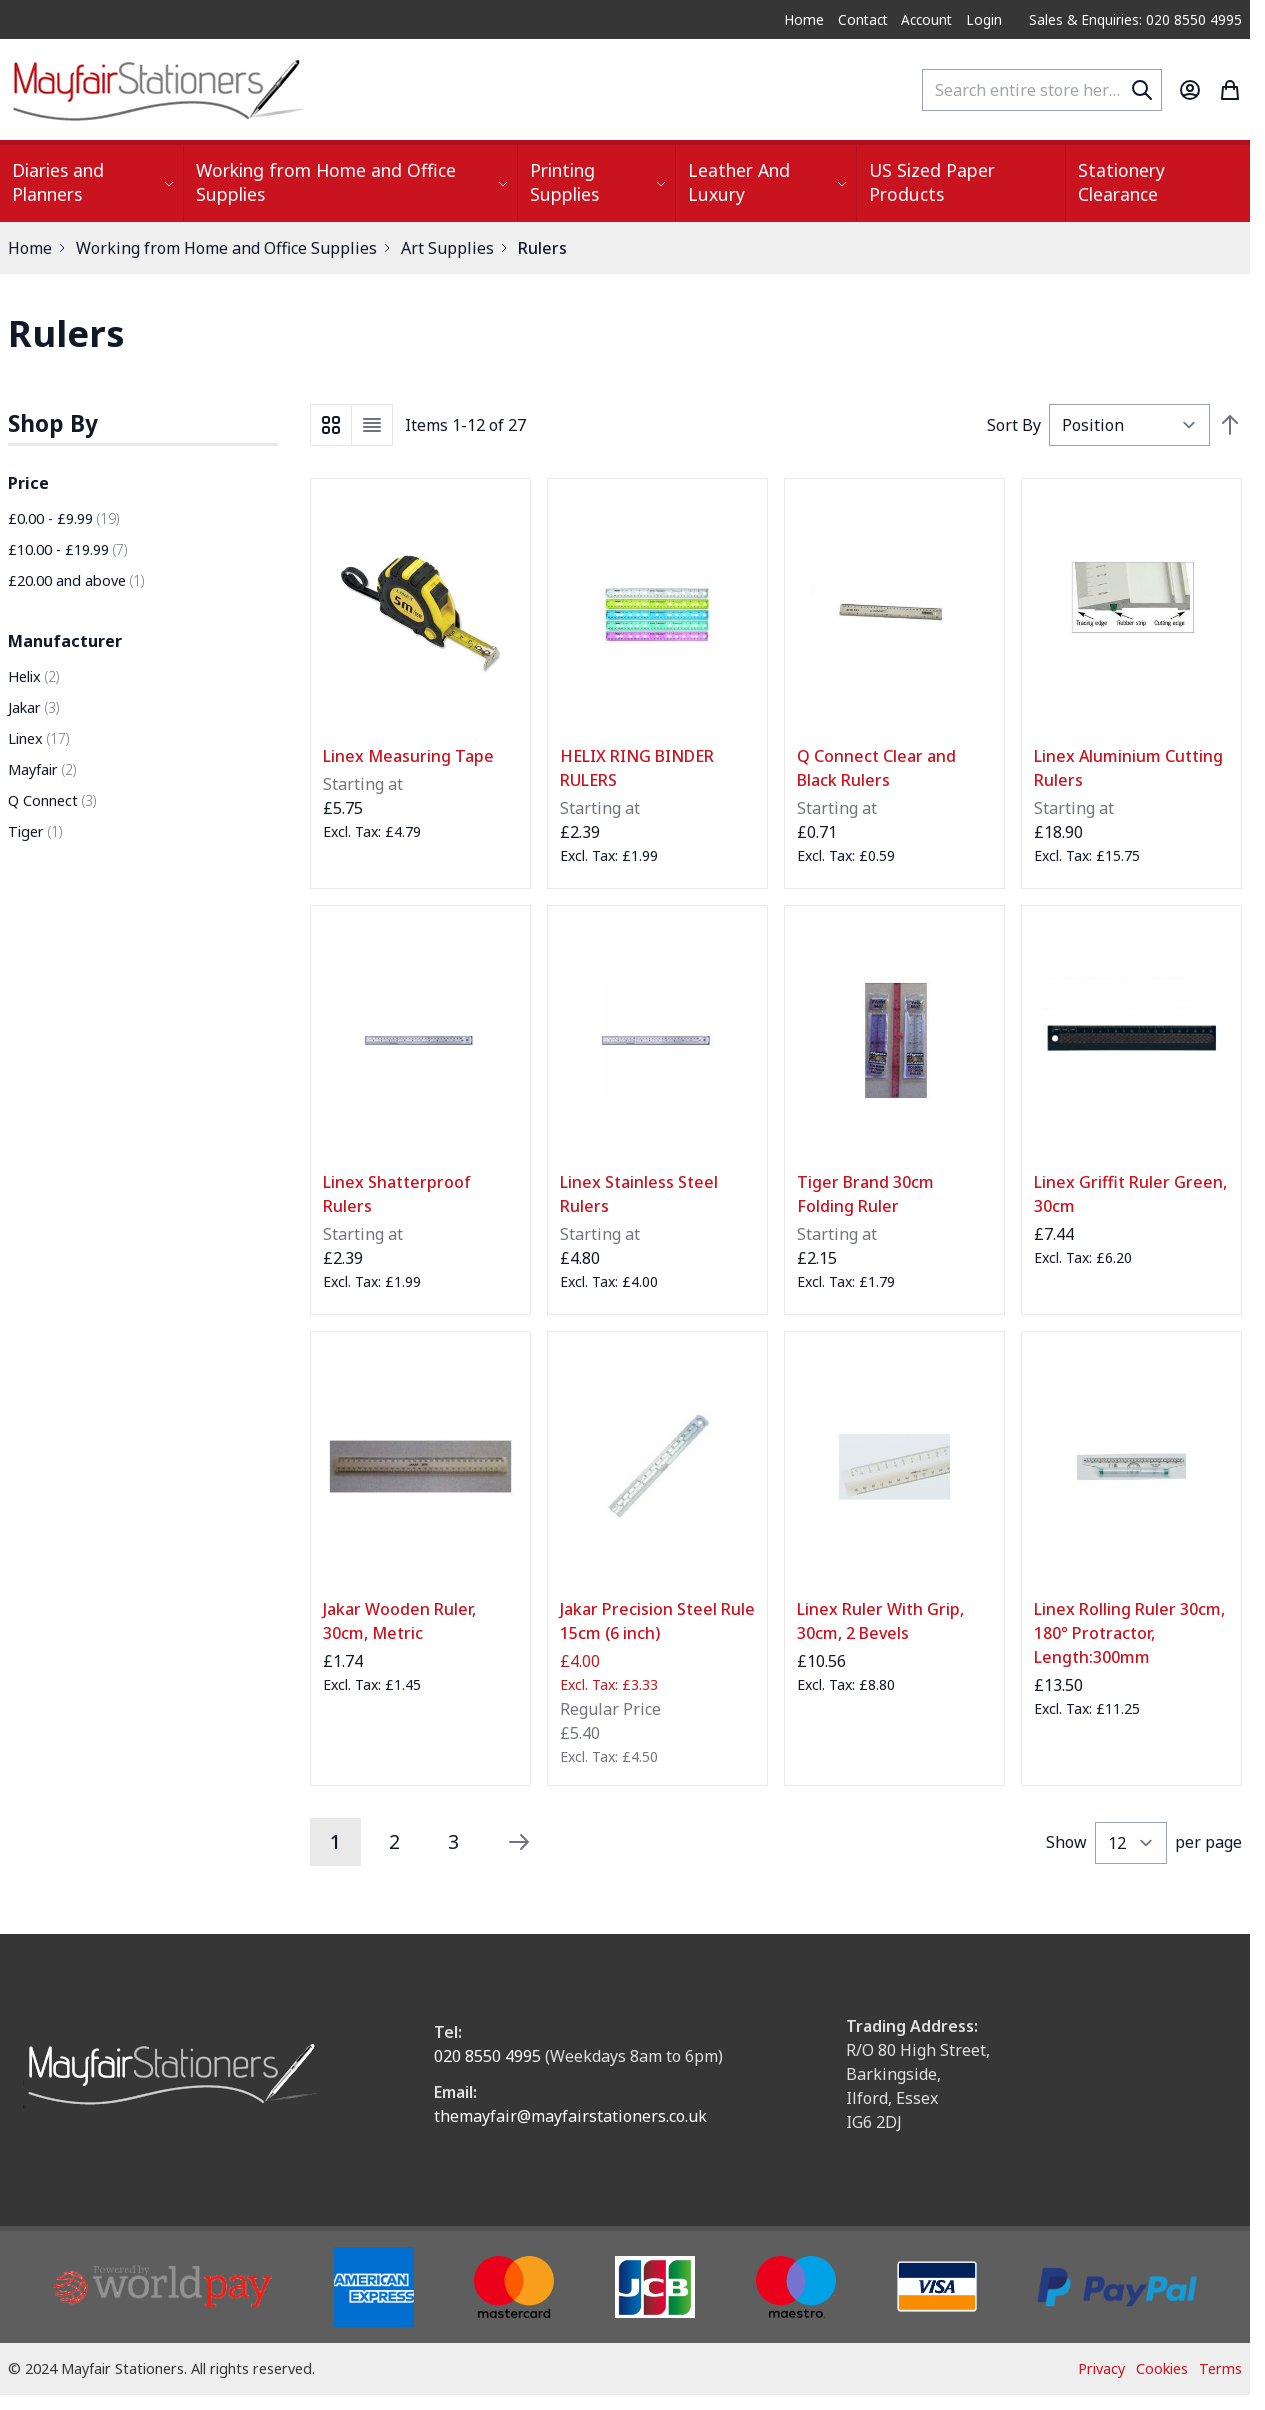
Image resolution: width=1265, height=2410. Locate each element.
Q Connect (52, 800)
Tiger (35, 831)
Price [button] (28, 483)
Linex (38, 738)
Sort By (1014, 425)
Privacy (1101, 2368)
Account (926, 19)
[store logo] (158, 89)
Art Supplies (447, 248)
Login (984, 19)
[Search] (1142, 90)
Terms (1220, 2368)
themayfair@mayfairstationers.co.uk (570, 2116)
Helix (33, 676)
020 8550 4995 (487, 2056)
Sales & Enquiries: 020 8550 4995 (1135, 19)
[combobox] (1042, 90)
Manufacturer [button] (65, 641)
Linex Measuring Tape (408, 756)
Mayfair (42, 769)
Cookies (1162, 2368)
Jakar (33, 707)
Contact (863, 19)
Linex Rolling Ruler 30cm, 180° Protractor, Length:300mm (1129, 1633)
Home (804, 19)
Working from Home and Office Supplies (226, 248)
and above (76, 580)
